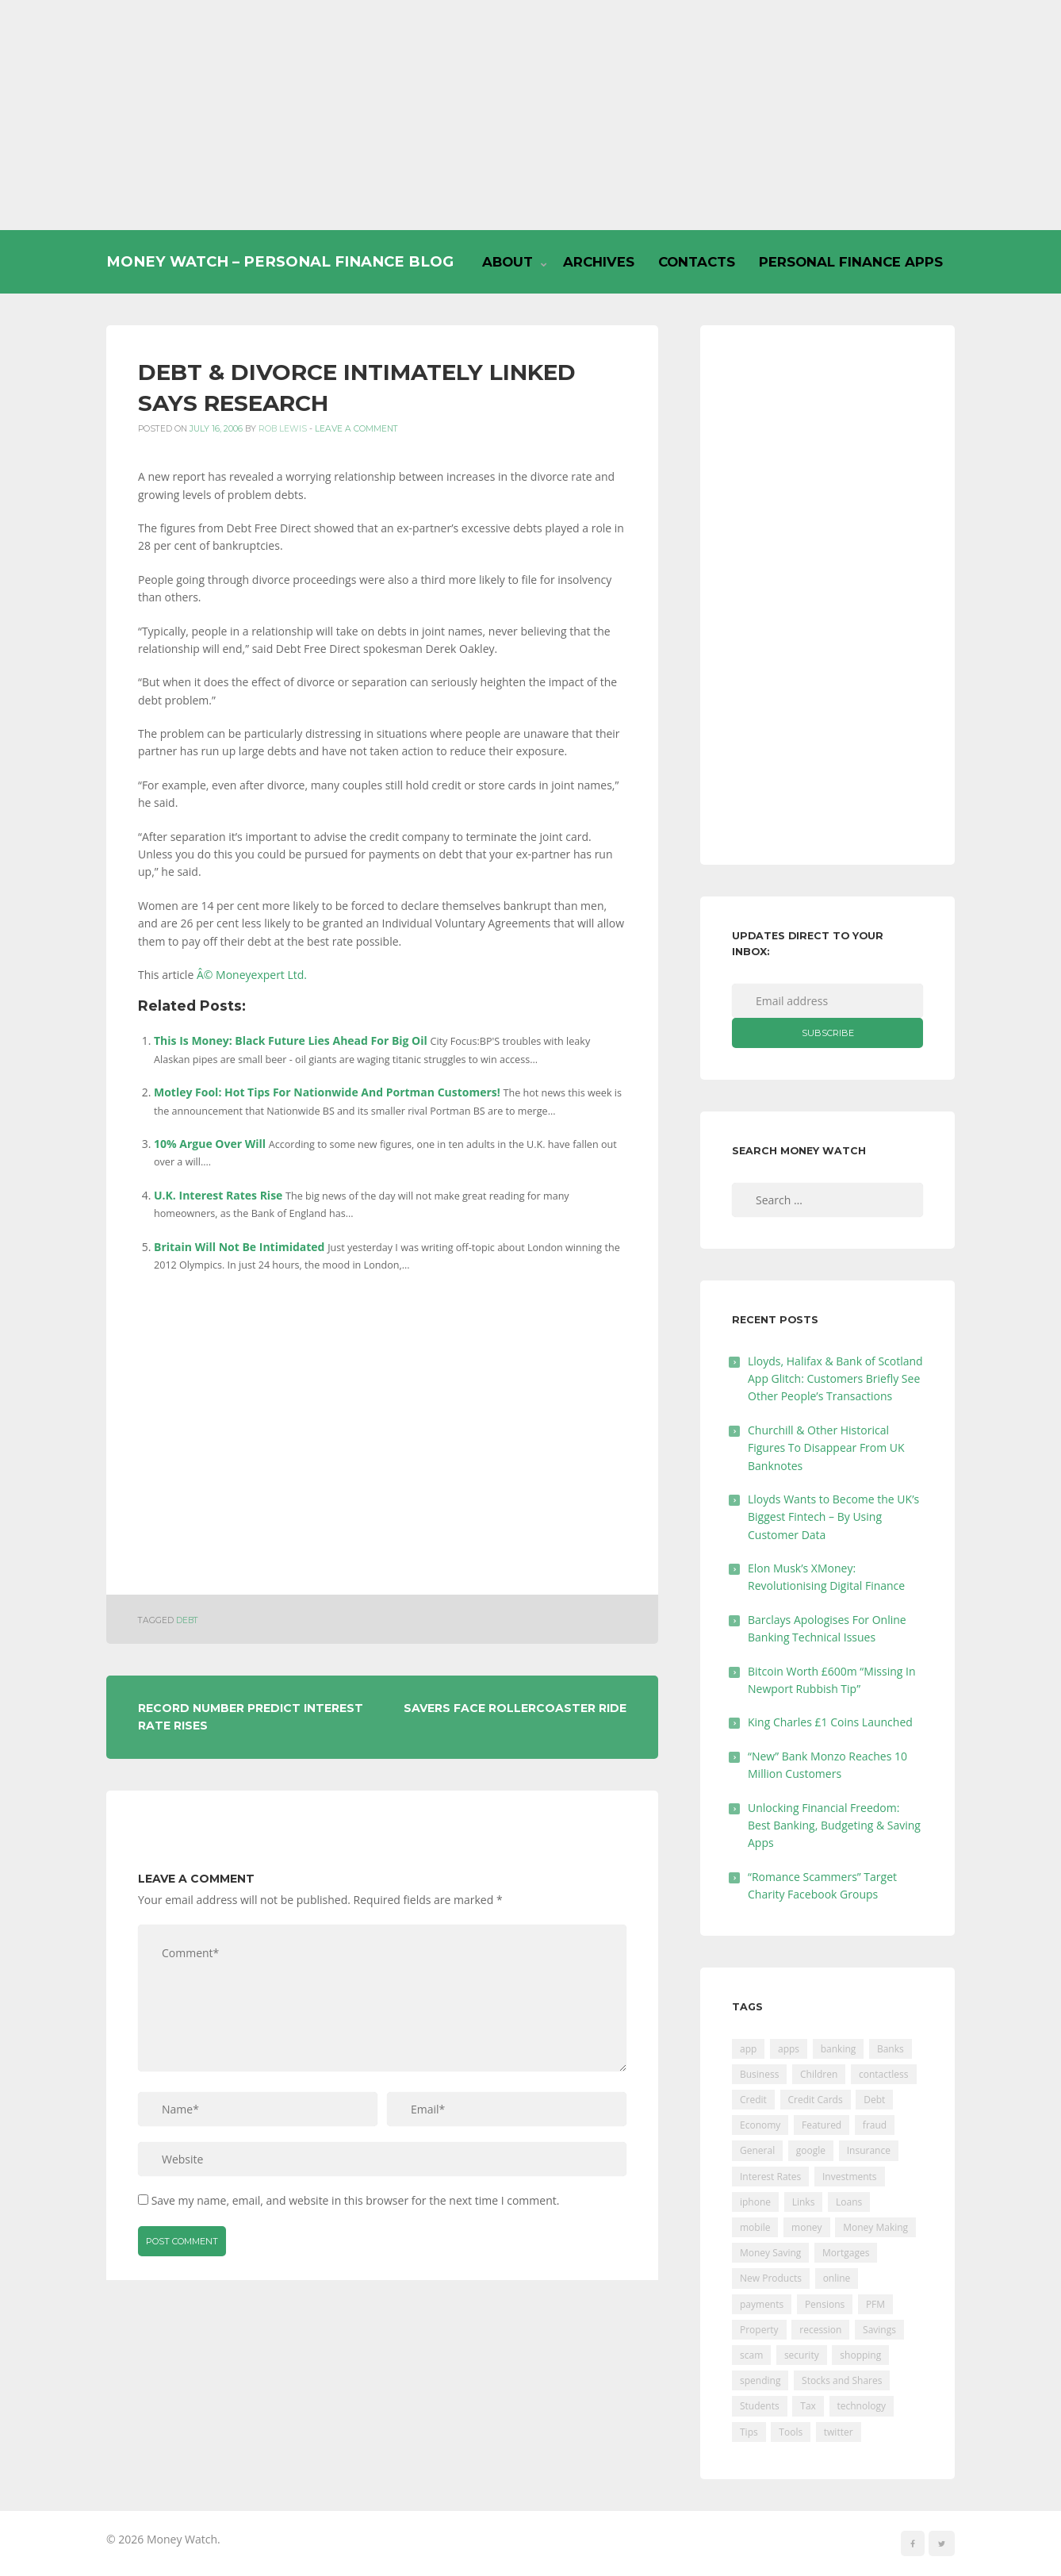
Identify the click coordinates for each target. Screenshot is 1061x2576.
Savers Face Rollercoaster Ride (515, 1708)
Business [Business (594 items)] (759, 2074)
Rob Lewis (283, 429)
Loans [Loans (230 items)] (849, 2202)
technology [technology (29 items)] (861, 2406)
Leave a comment (356, 429)
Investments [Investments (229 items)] (849, 2176)
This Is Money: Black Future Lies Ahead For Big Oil (290, 1040)
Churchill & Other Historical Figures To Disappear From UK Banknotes (826, 1447)
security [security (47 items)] (801, 2355)
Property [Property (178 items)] (759, 2329)
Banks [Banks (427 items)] (890, 2049)
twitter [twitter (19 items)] (838, 2432)
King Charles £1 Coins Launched (830, 1721)
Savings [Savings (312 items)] (879, 2329)
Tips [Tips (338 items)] (749, 2432)
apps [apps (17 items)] (788, 2049)
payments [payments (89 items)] (761, 2304)
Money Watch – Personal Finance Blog (280, 261)
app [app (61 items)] (748, 2049)
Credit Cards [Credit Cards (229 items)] (815, 2099)
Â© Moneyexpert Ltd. (252, 974)
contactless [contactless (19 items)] (884, 2074)
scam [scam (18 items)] (751, 2355)
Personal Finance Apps (851, 262)
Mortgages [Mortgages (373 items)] (845, 2252)
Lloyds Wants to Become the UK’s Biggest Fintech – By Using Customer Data (833, 1516)
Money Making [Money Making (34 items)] (875, 2227)
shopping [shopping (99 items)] (860, 2355)
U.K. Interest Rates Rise (218, 1195)
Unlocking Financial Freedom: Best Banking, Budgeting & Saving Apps (834, 1825)
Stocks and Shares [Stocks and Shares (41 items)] (842, 2380)
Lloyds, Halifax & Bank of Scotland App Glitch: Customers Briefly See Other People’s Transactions (835, 1378)
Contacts (696, 262)
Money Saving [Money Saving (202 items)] (770, 2252)
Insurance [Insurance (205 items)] (869, 2150)
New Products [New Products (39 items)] (771, 2278)
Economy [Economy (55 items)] (760, 2125)
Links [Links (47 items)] (803, 2202)
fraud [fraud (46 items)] (875, 2125)
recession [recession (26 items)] (820, 2329)
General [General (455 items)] (757, 2150)
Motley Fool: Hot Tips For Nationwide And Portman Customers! (327, 1092)
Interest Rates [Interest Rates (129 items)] (770, 2176)
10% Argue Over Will (210, 1143)
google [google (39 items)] (810, 2150)
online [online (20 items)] (837, 2278)
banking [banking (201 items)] (838, 2049)
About (507, 262)
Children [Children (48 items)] (818, 2074)
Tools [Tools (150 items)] (790, 2432)
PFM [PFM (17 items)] (875, 2304)
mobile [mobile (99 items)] (755, 2227)
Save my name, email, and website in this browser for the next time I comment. (355, 2200)
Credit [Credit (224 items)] (753, 2099)
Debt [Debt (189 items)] (874, 2099)
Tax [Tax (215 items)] (808, 2406)
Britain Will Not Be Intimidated (239, 1246)
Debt (187, 1620)
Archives (598, 262)
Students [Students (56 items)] (759, 2406)
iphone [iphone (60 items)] (755, 2202)
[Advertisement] (530, 115)
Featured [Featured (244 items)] (821, 2125)
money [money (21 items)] (806, 2227)
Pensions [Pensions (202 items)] (825, 2304)
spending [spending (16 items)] (760, 2380)
